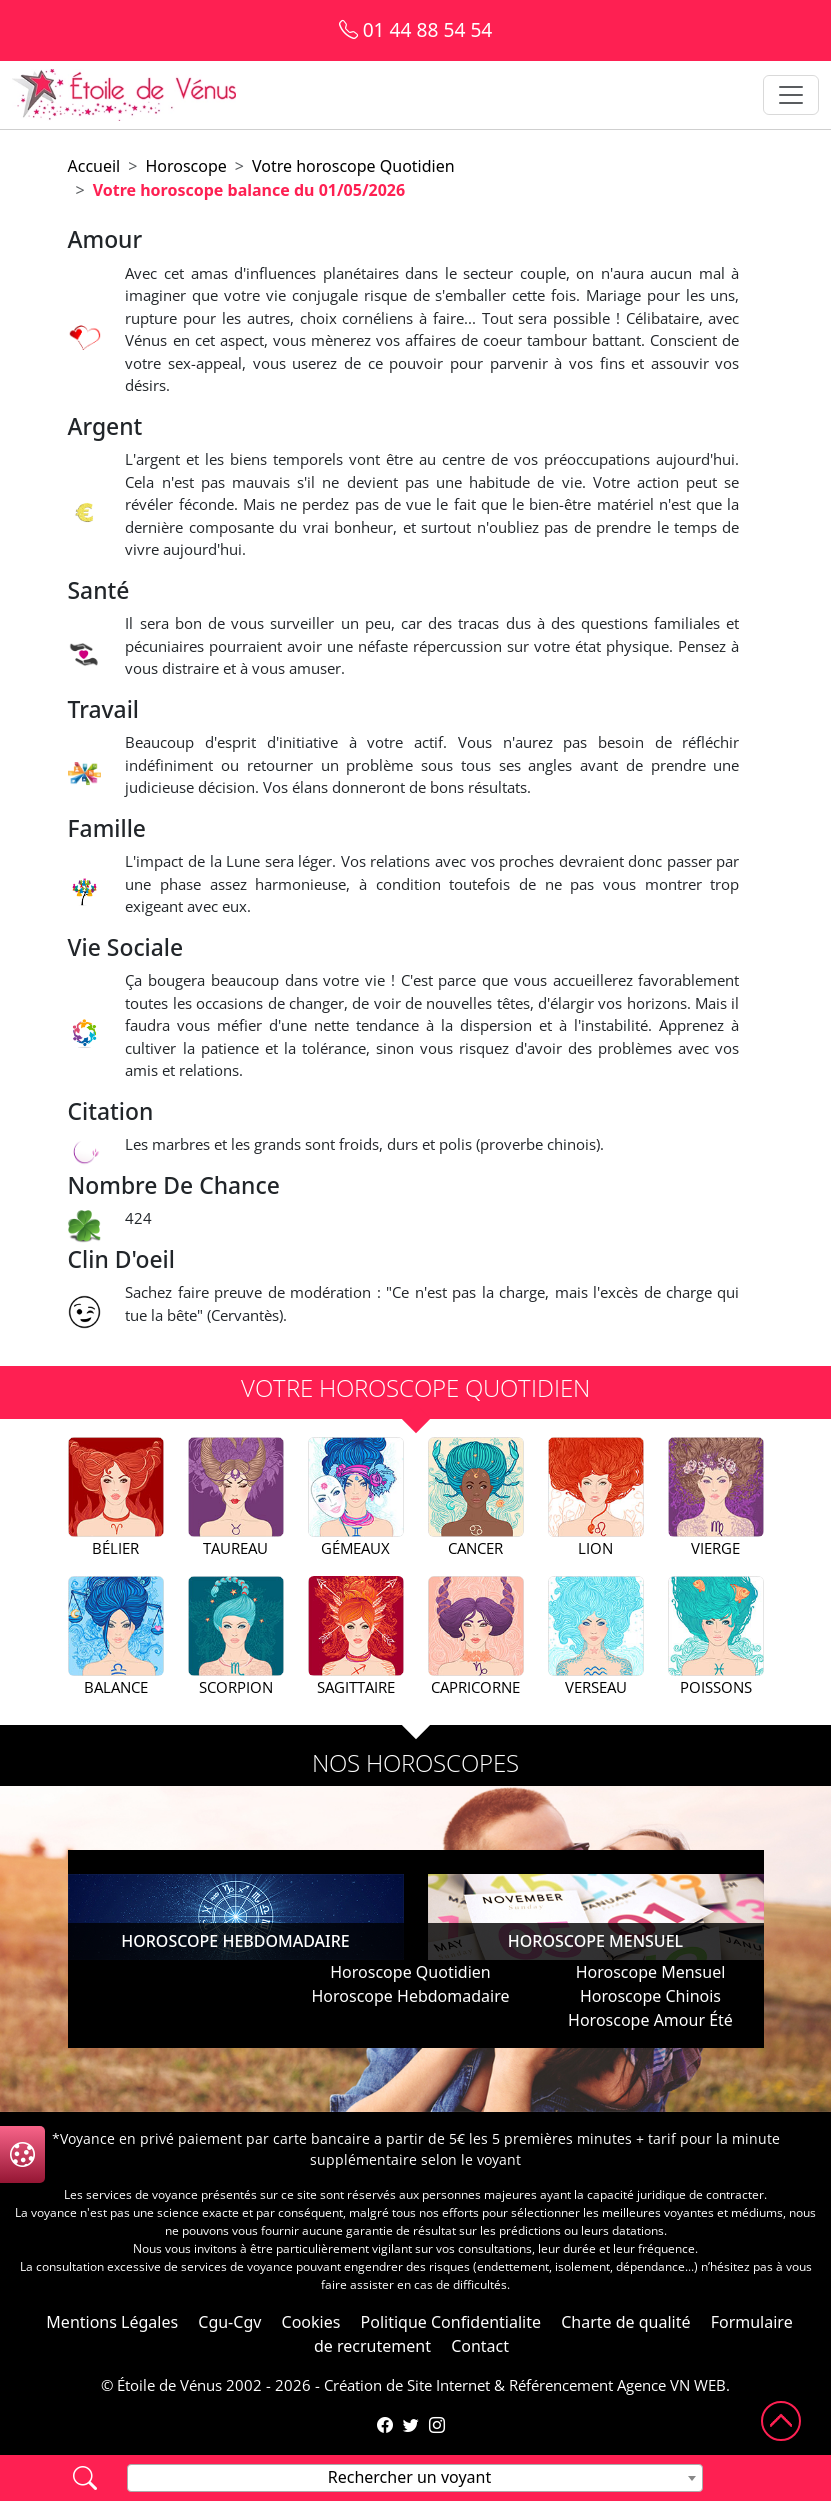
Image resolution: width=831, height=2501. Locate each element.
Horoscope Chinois (650, 1996)
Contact (480, 2346)
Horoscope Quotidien (410, 1972)
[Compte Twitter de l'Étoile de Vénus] (411, 2425)
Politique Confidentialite (451, 2322)
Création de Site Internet (407, 2385)
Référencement (561, 2385)
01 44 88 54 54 (416, 29)
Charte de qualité (625, 2322)
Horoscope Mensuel (651, 1972)
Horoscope (185, 166)
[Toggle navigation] (791, 95)
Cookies (311, 2322)
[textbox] (415, 2477)
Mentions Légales (112, 2322)
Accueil (94, 166)
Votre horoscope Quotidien (353, 166)
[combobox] (415, 2478)
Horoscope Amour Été (650, 2020)
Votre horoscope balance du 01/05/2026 (249, 190)
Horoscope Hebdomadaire (410, 1996)
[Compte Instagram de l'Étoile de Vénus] (437, 2425)
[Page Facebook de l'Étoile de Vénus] (385, 2425)
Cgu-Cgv (229, 2322)
